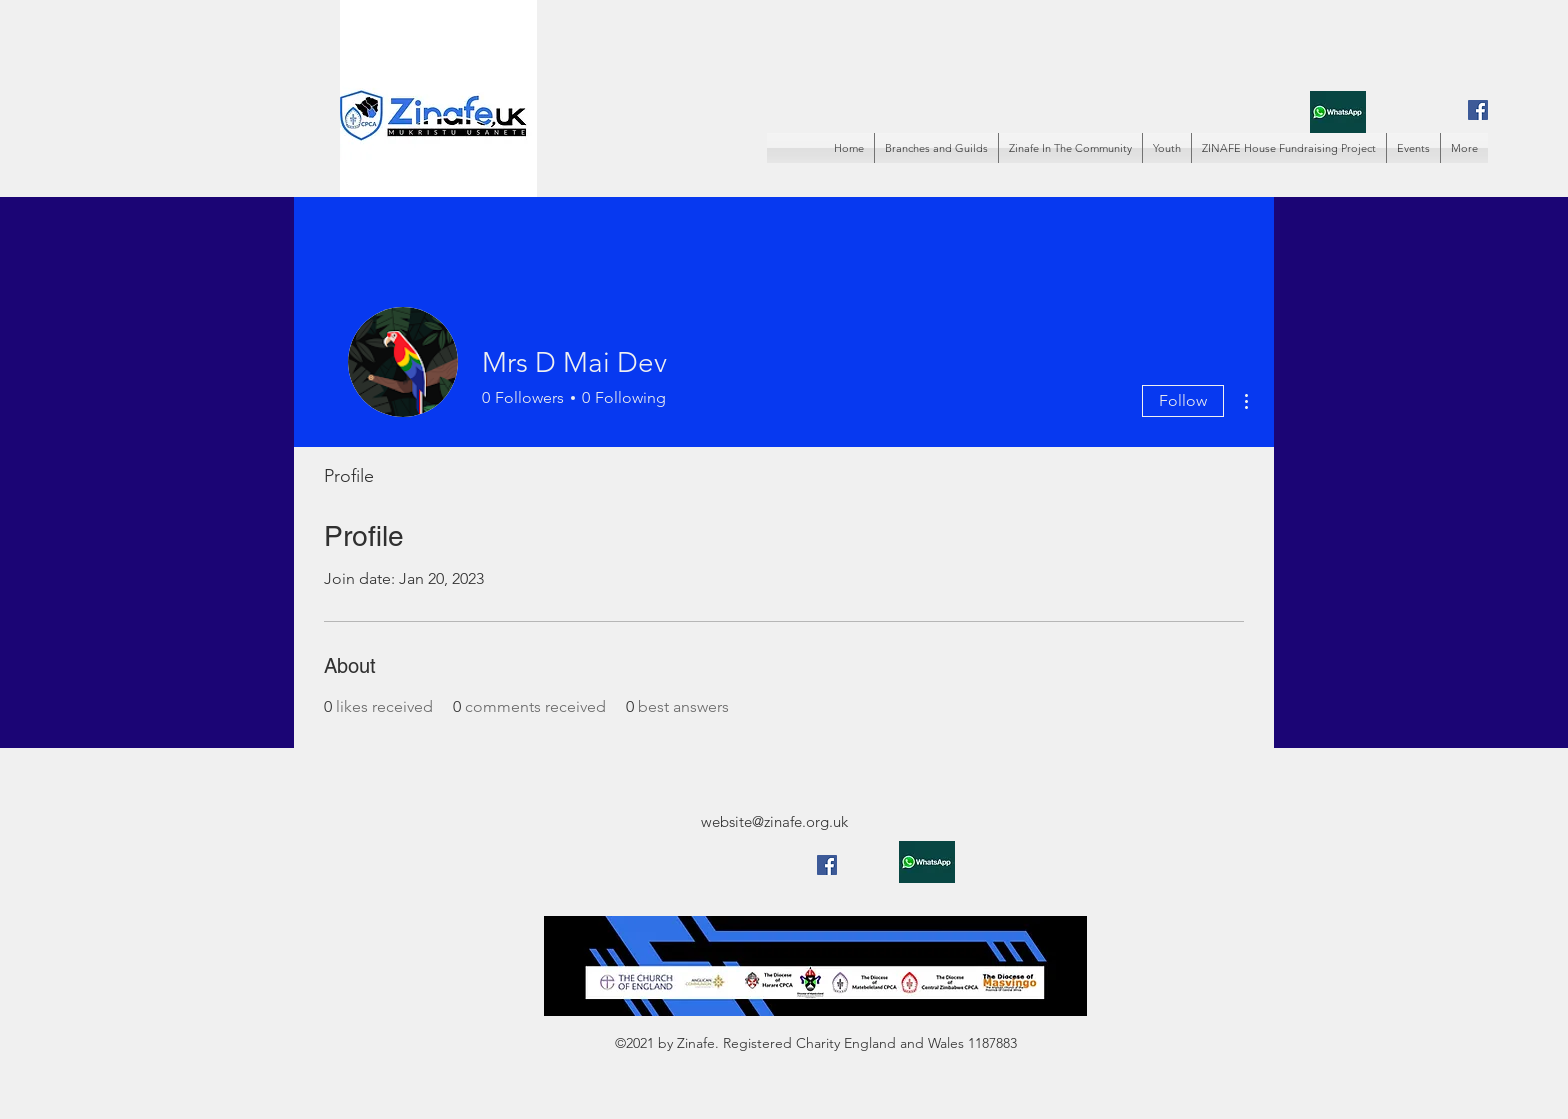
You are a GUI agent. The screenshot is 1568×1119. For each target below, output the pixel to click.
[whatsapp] (1338, 111)
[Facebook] (1478, 110)
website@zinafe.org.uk (774, 821)
